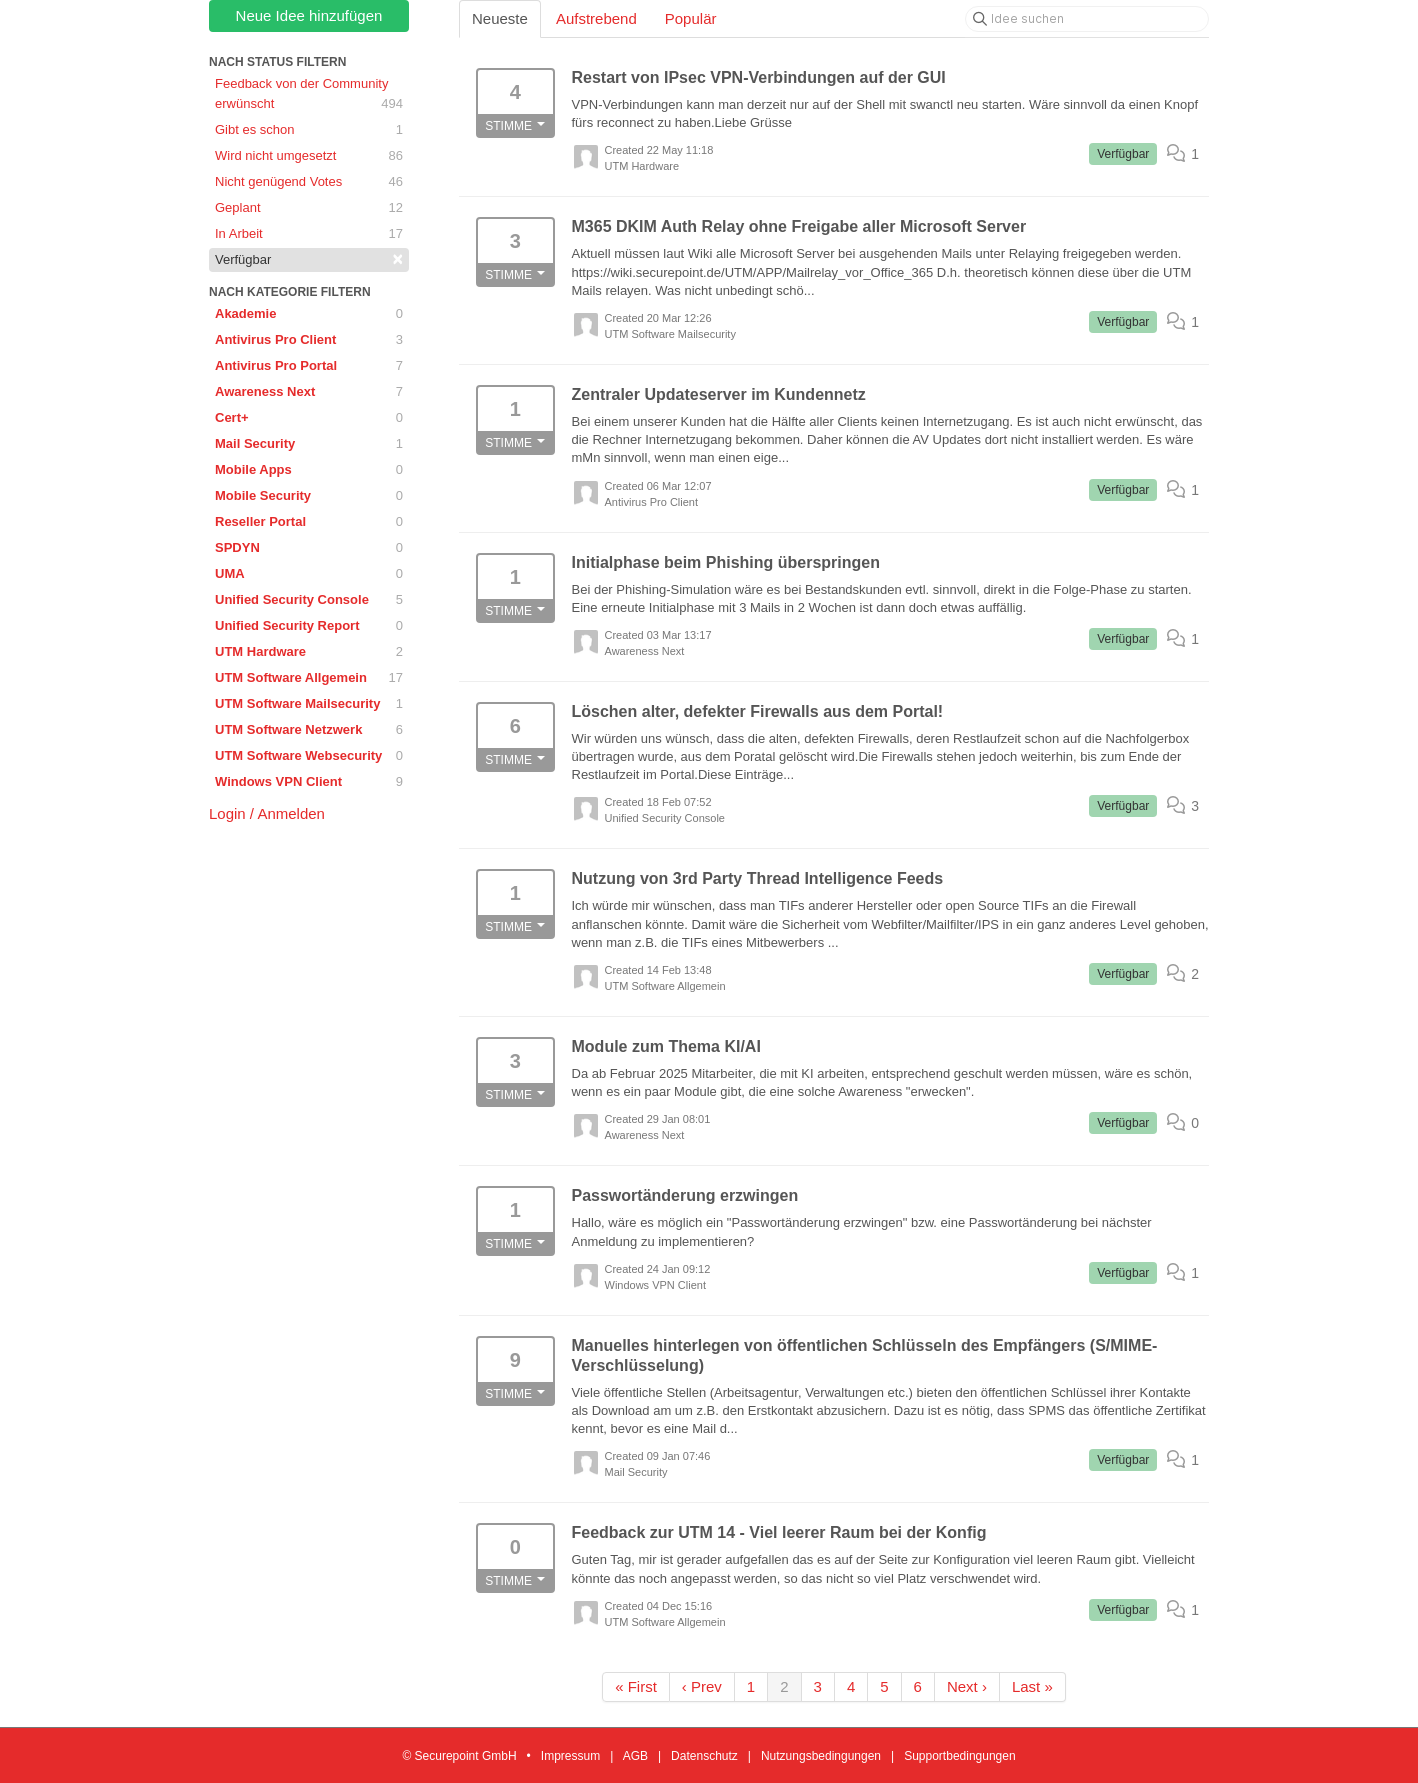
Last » (1032, 1686)
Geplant (309, 208)
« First (636, 1686)
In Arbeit (309, 234)
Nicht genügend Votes (309, 182)
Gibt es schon (309, 130)
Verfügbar (309, 259)
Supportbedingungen (959, 1756)
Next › (967, 1686)
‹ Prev (702, 1686)
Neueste (500, 18)
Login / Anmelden (267, 813)
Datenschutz (704, 1756)
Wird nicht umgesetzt (309, 156)
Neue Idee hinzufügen (309, 15)
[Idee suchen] (1087, 19)
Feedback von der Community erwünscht (309, 95)
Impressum (570, 1756)
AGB (635, 1756)
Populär (691, 18)
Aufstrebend (596, 18)
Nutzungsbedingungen (821, 1756)
